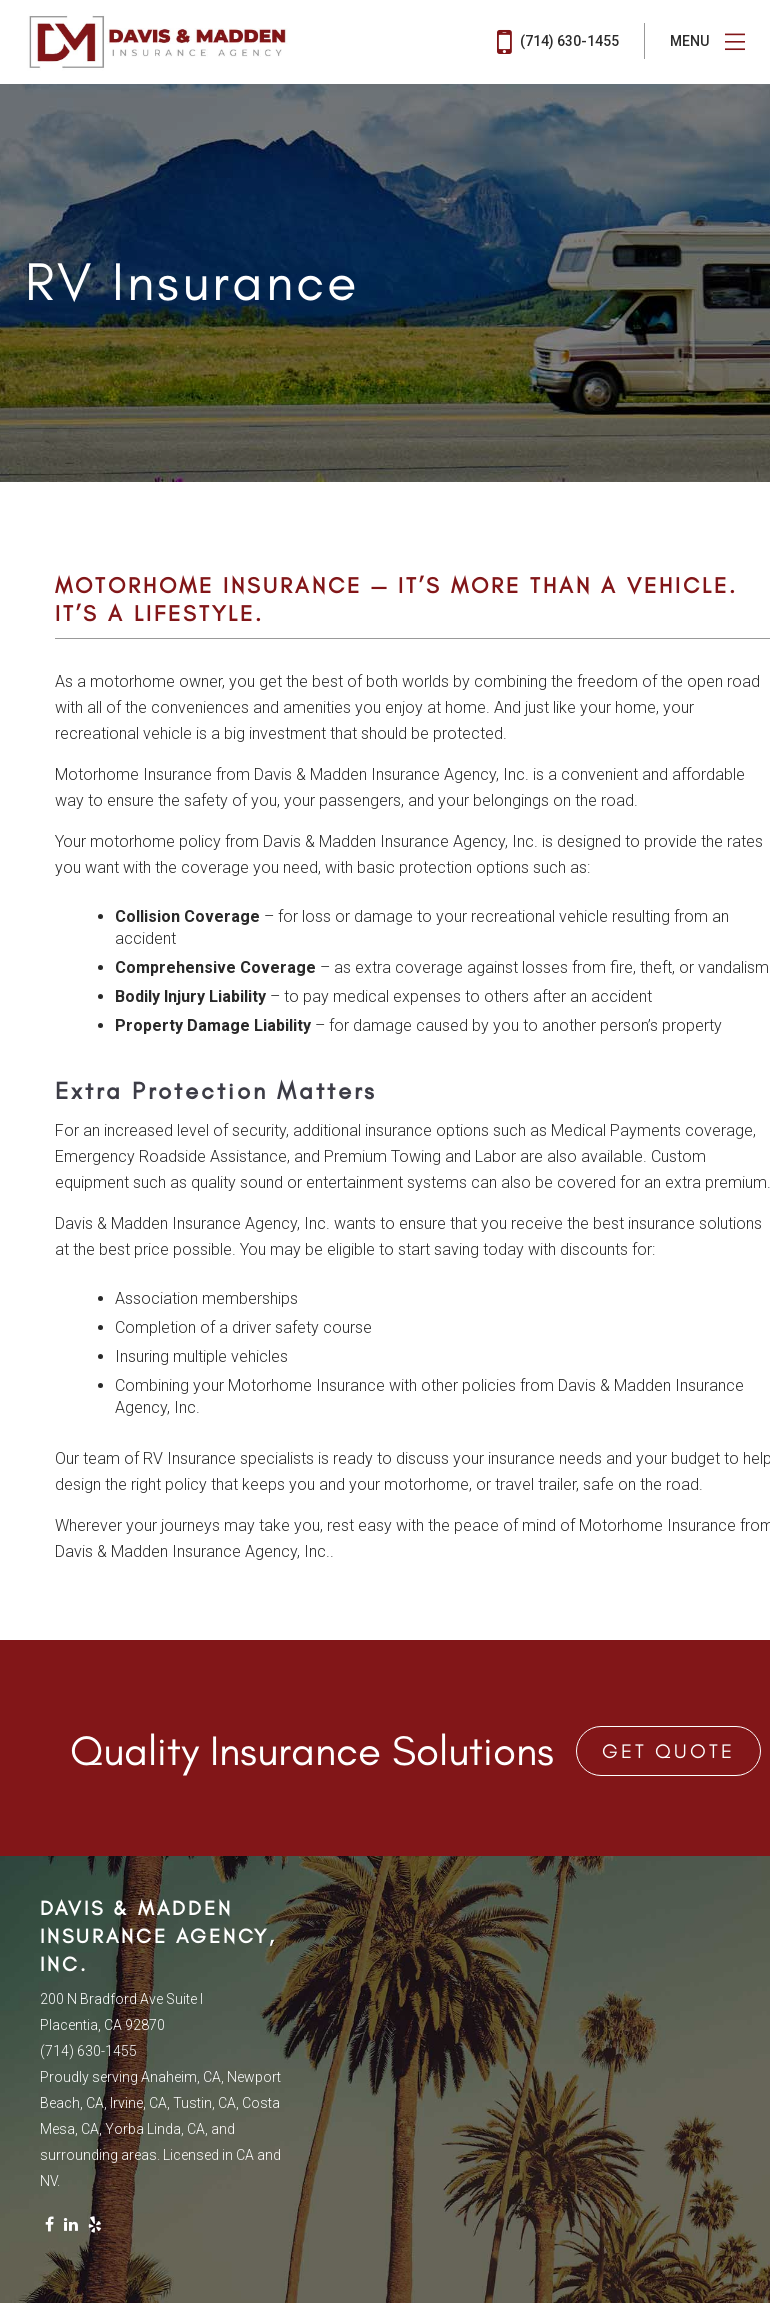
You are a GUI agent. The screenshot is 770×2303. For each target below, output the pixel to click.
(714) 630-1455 (558, 42)
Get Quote (668, 1751)
